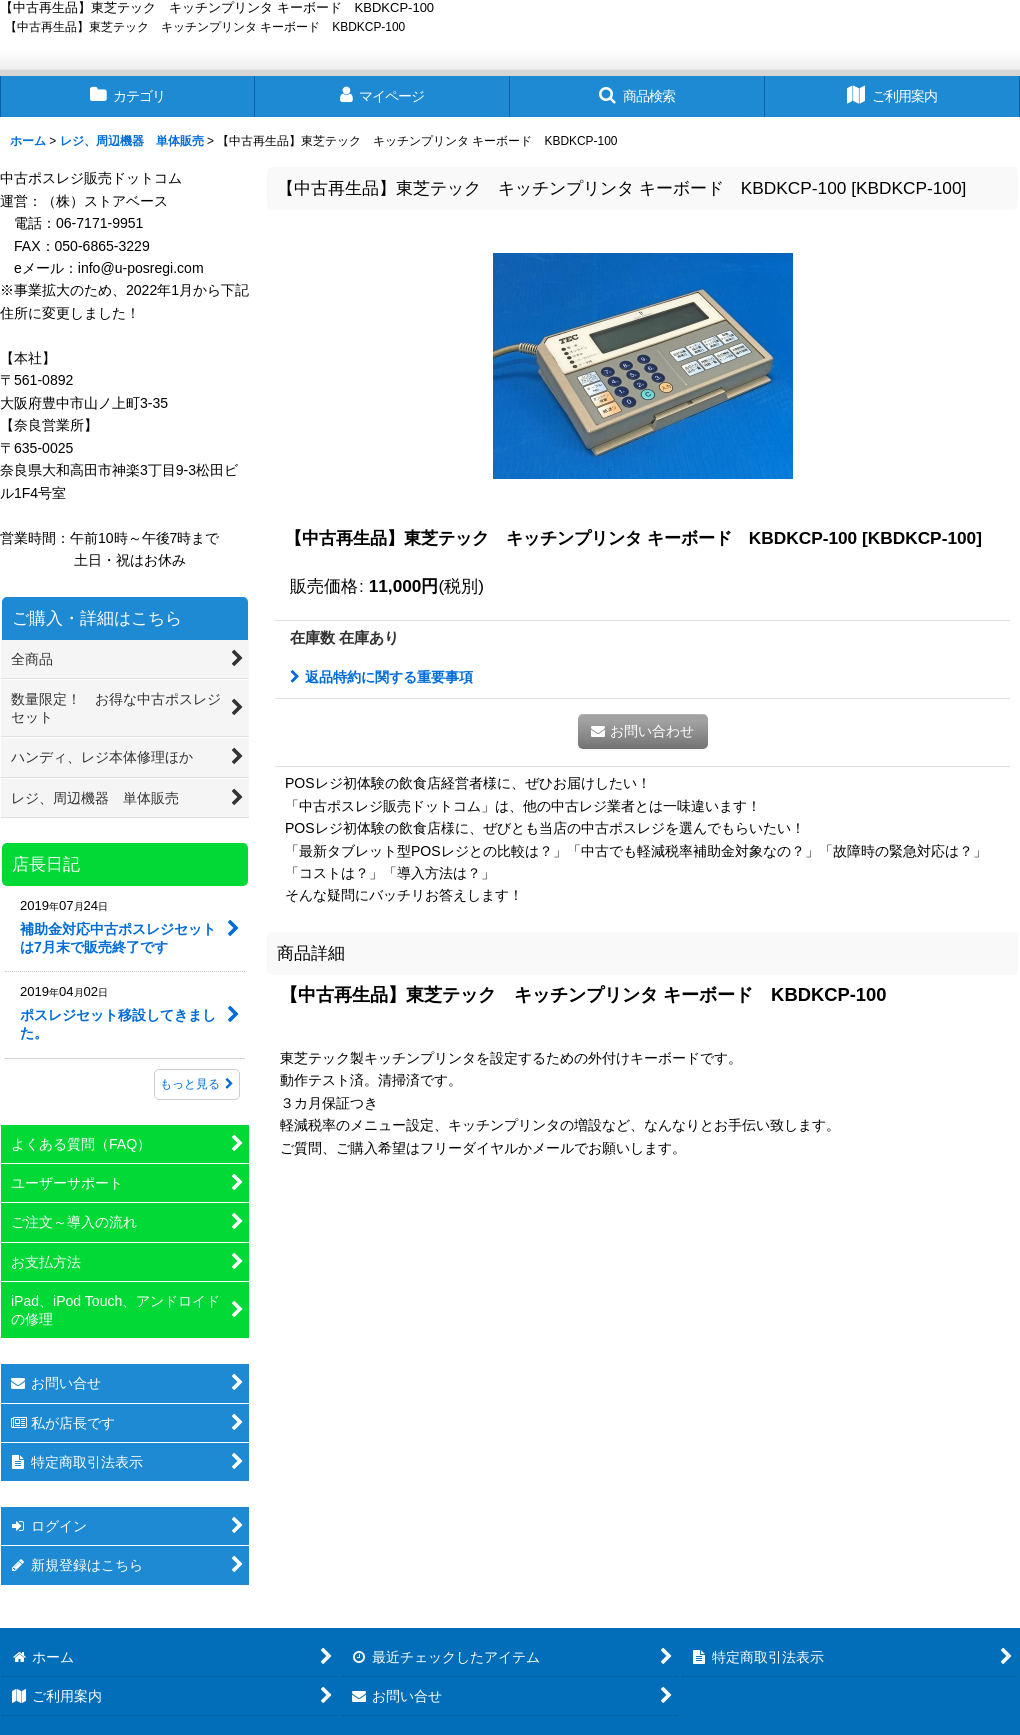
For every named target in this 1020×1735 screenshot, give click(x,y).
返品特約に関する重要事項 (381, 677)
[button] (637, 96)
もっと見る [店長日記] (197, 1084)
